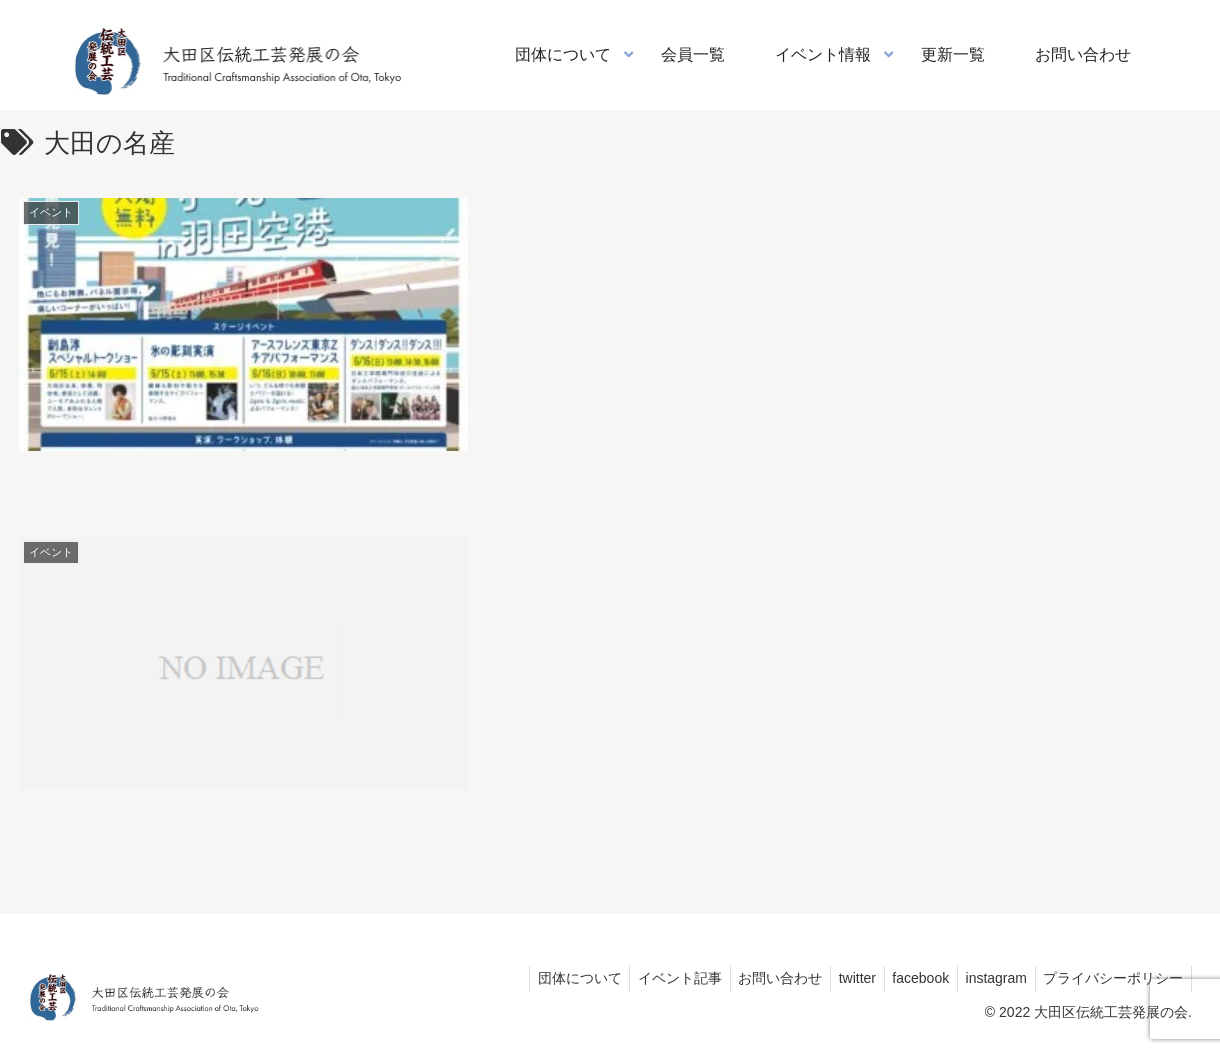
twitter (840, 978)
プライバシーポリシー (1111, 978)
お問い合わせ (759, 978)
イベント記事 (654, 978)
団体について (549, 978)
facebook (909, 978)
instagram (989, 978)
